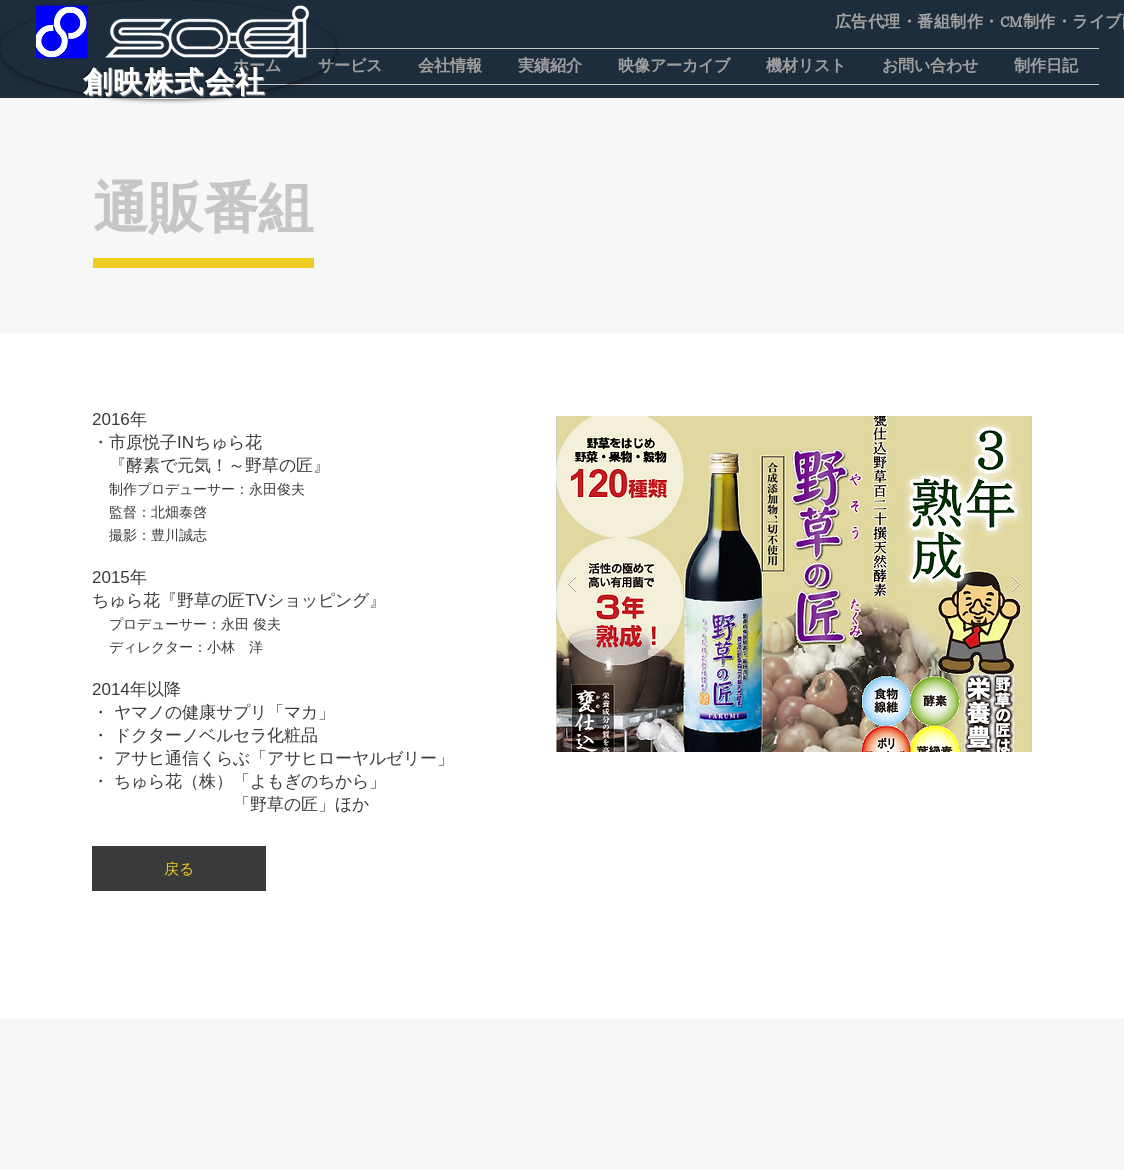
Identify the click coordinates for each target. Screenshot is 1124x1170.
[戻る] (179, 868)
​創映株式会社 (174, 82)
